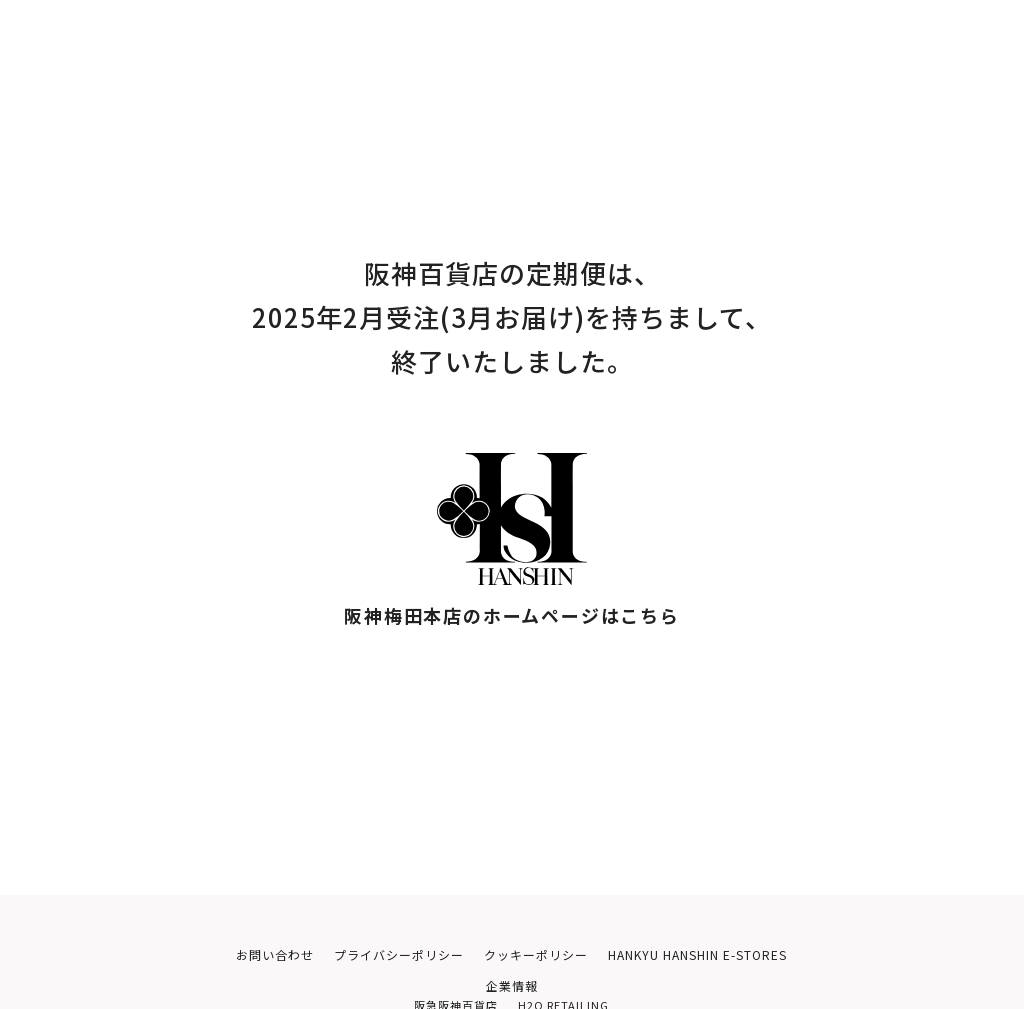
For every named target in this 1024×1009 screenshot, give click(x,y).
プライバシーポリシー (383, 955)
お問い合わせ (251, 955)
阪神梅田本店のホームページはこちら (512, 615)
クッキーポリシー (529, 955)
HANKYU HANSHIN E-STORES (709, 955)
